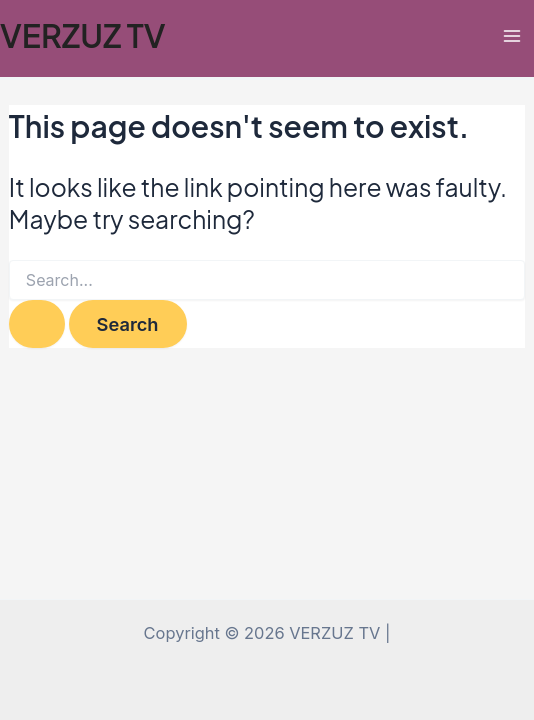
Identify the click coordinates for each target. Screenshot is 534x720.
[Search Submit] (37, 324)
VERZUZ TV (83, 35)
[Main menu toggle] (511, 35)
